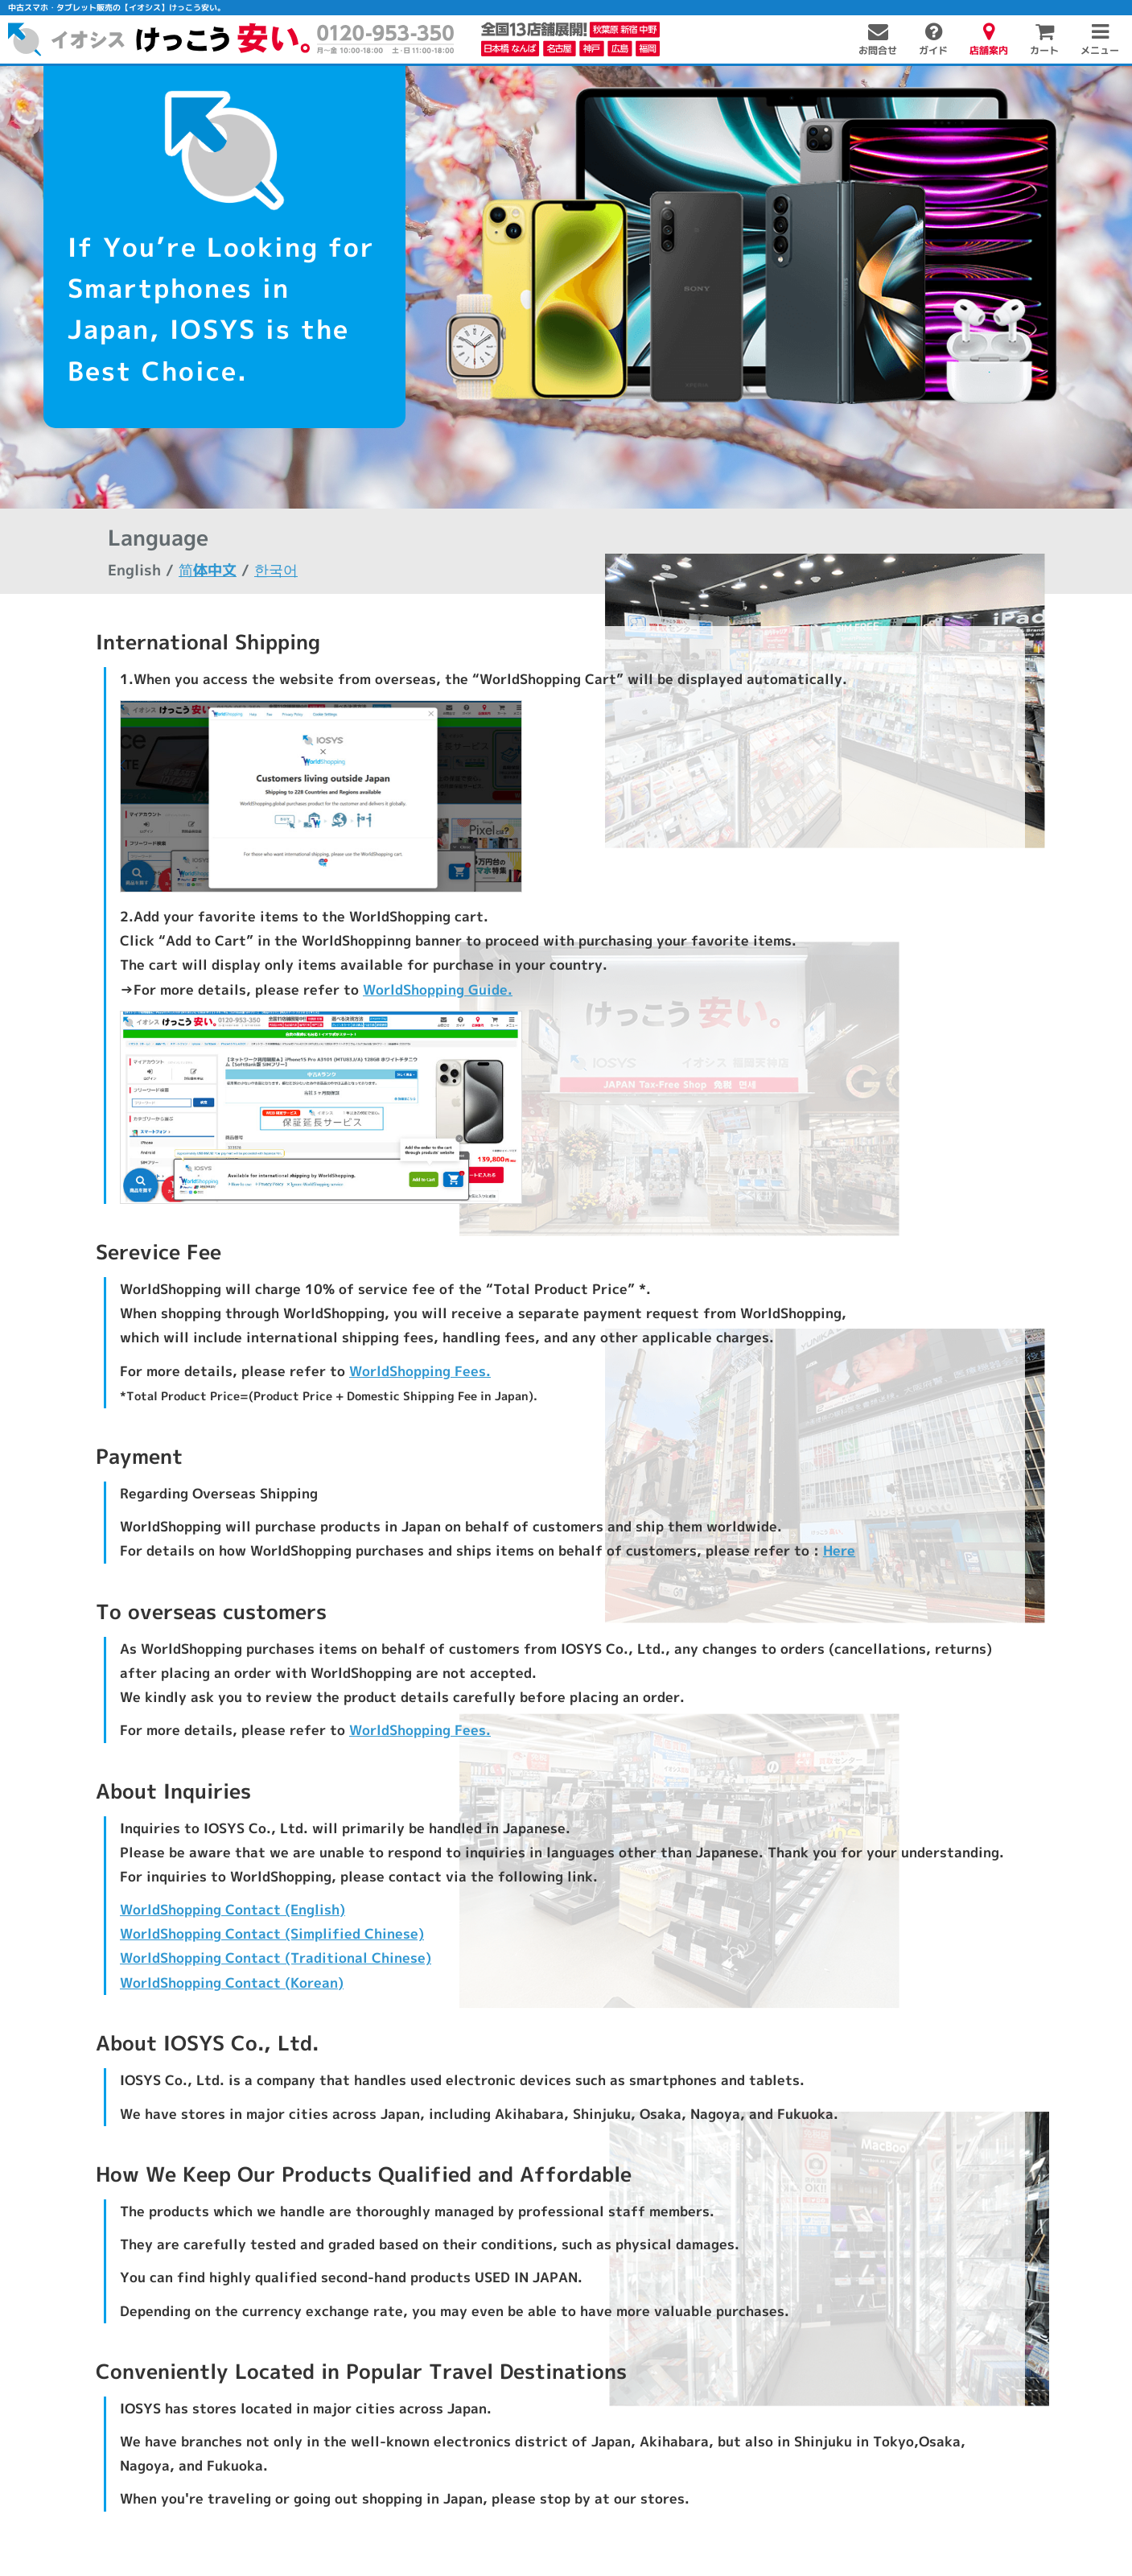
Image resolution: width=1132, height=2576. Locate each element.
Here (838, 1551)
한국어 (275, 569)
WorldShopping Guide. (437, 989)
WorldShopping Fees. (420, 1371)
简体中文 (207, 569)
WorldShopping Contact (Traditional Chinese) (274, 1958)
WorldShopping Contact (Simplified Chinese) (272, 1934)
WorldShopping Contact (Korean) (231, 1982)
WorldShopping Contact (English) (232, 1909)
